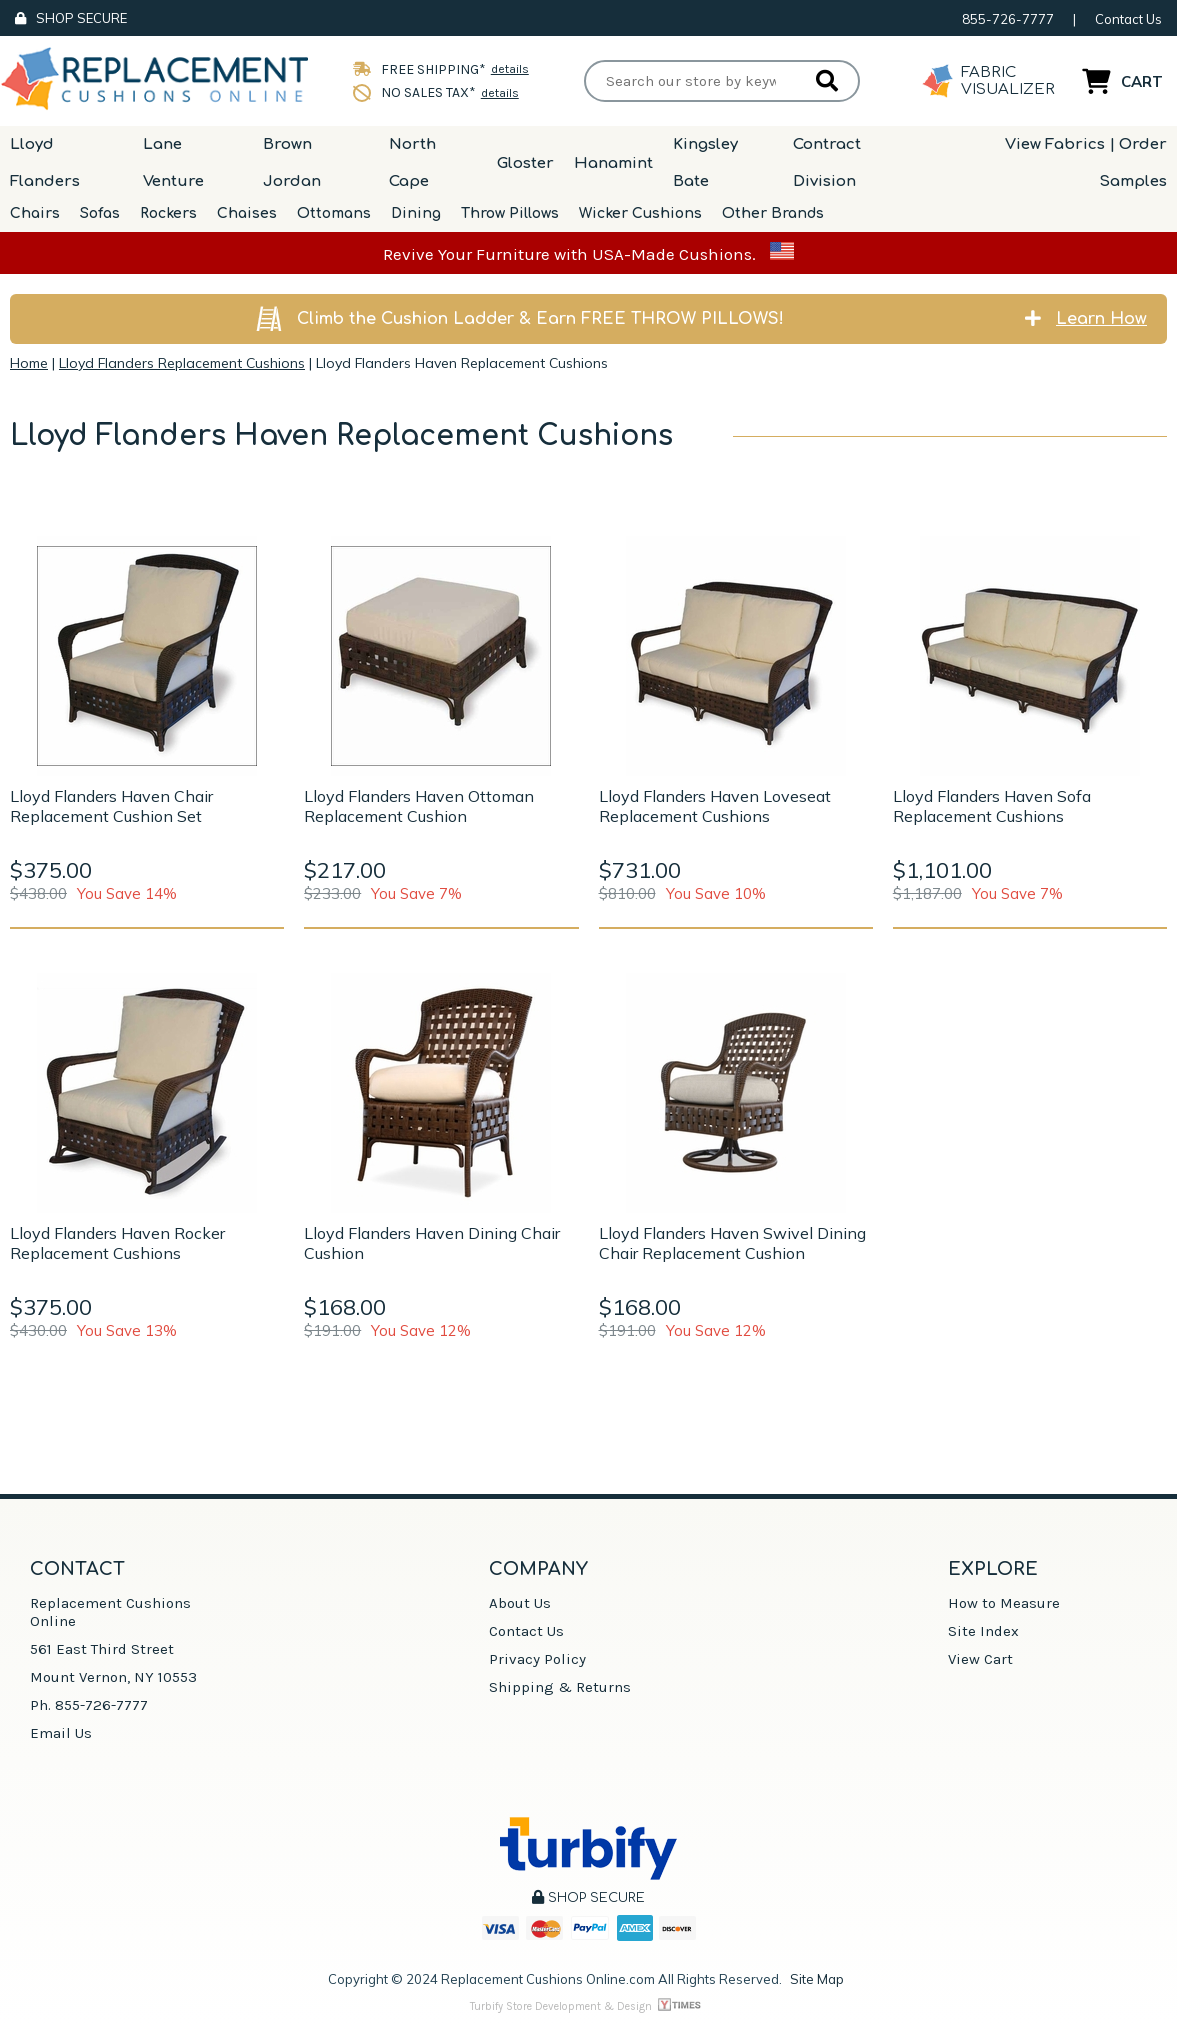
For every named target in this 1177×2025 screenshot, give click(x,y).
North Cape (412, 163)
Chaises (247, 213)
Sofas (100, 213)
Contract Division (827, 163)
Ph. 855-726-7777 (89, 1705)
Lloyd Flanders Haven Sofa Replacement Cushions (992, 806)
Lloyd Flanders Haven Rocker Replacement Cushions (117, 1243)
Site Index (983, 1631)
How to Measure (1004, 1603)
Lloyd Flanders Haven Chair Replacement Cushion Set (111, 806)
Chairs (35, 213)
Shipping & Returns (560, 1687)
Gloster (525, 163)
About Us (520, 1603)
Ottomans (334, 213)
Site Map (817, 1979)
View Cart (980, 1659)
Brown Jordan (292, 163)
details (510, 69)
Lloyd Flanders (45, 163)
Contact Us (1128, 19)
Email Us (61, 1733)
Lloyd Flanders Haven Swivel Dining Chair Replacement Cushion (732, 1243)
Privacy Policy (537, 1659)
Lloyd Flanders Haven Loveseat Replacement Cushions (715, 806)
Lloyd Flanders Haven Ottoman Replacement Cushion (419, 806)
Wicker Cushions (640, 213)
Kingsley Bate (705, 163)
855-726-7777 (1008, 19)
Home (29, 363)
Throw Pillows (510, 213)
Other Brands (773, 213)
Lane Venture (173, 163)
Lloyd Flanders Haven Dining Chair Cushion (432, 1243)
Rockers (168, 213)
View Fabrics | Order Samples (1086, 163)
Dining (416, 213)
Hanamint (613, 163)
